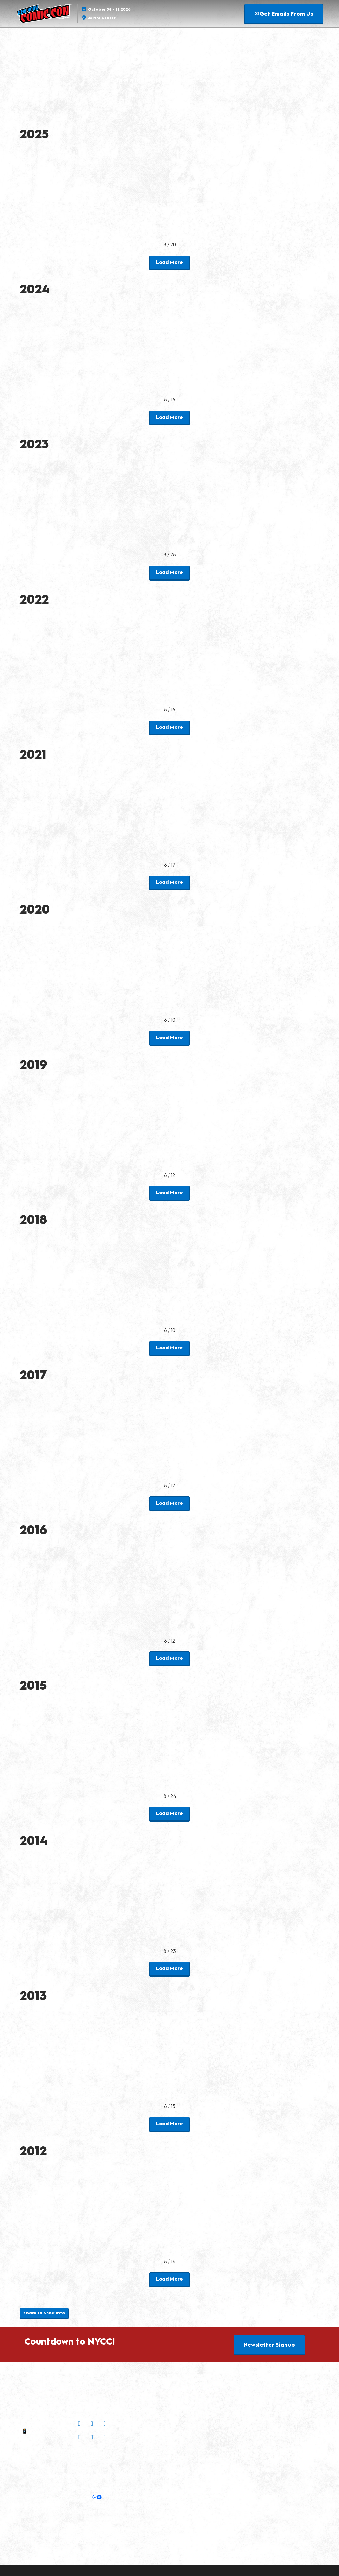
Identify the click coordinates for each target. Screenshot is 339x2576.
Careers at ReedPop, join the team (110, 2519)
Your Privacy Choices (73, 2498)
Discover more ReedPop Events (112, 2511)
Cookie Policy (118, 2489)
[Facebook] (92, 2424)
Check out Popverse (144, 2427)
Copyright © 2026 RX (93, 2554)
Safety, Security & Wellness (129, 2476)
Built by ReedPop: (54, 2511)
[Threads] (105, 2437)
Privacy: (57, 2489)
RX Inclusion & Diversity (91, 2527)
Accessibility (143, 2534)
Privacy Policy (84, 2489)
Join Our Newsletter (92, 2454)
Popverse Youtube (143, 2437)
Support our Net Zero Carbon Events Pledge (76, 2534)
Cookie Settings (122, 2498)
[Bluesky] (80, 2437)
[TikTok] (92, 2437)
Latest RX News (51, 2519)
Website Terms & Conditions (93, 2542)
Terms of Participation (71, 2476)
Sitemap (41, 2447)
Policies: (35, 2476)
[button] (283, 14)
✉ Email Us (41, 2423)
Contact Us (41, 2439)
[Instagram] (80, 2424)
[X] (105, 2424)
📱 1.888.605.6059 (41, 2431)
